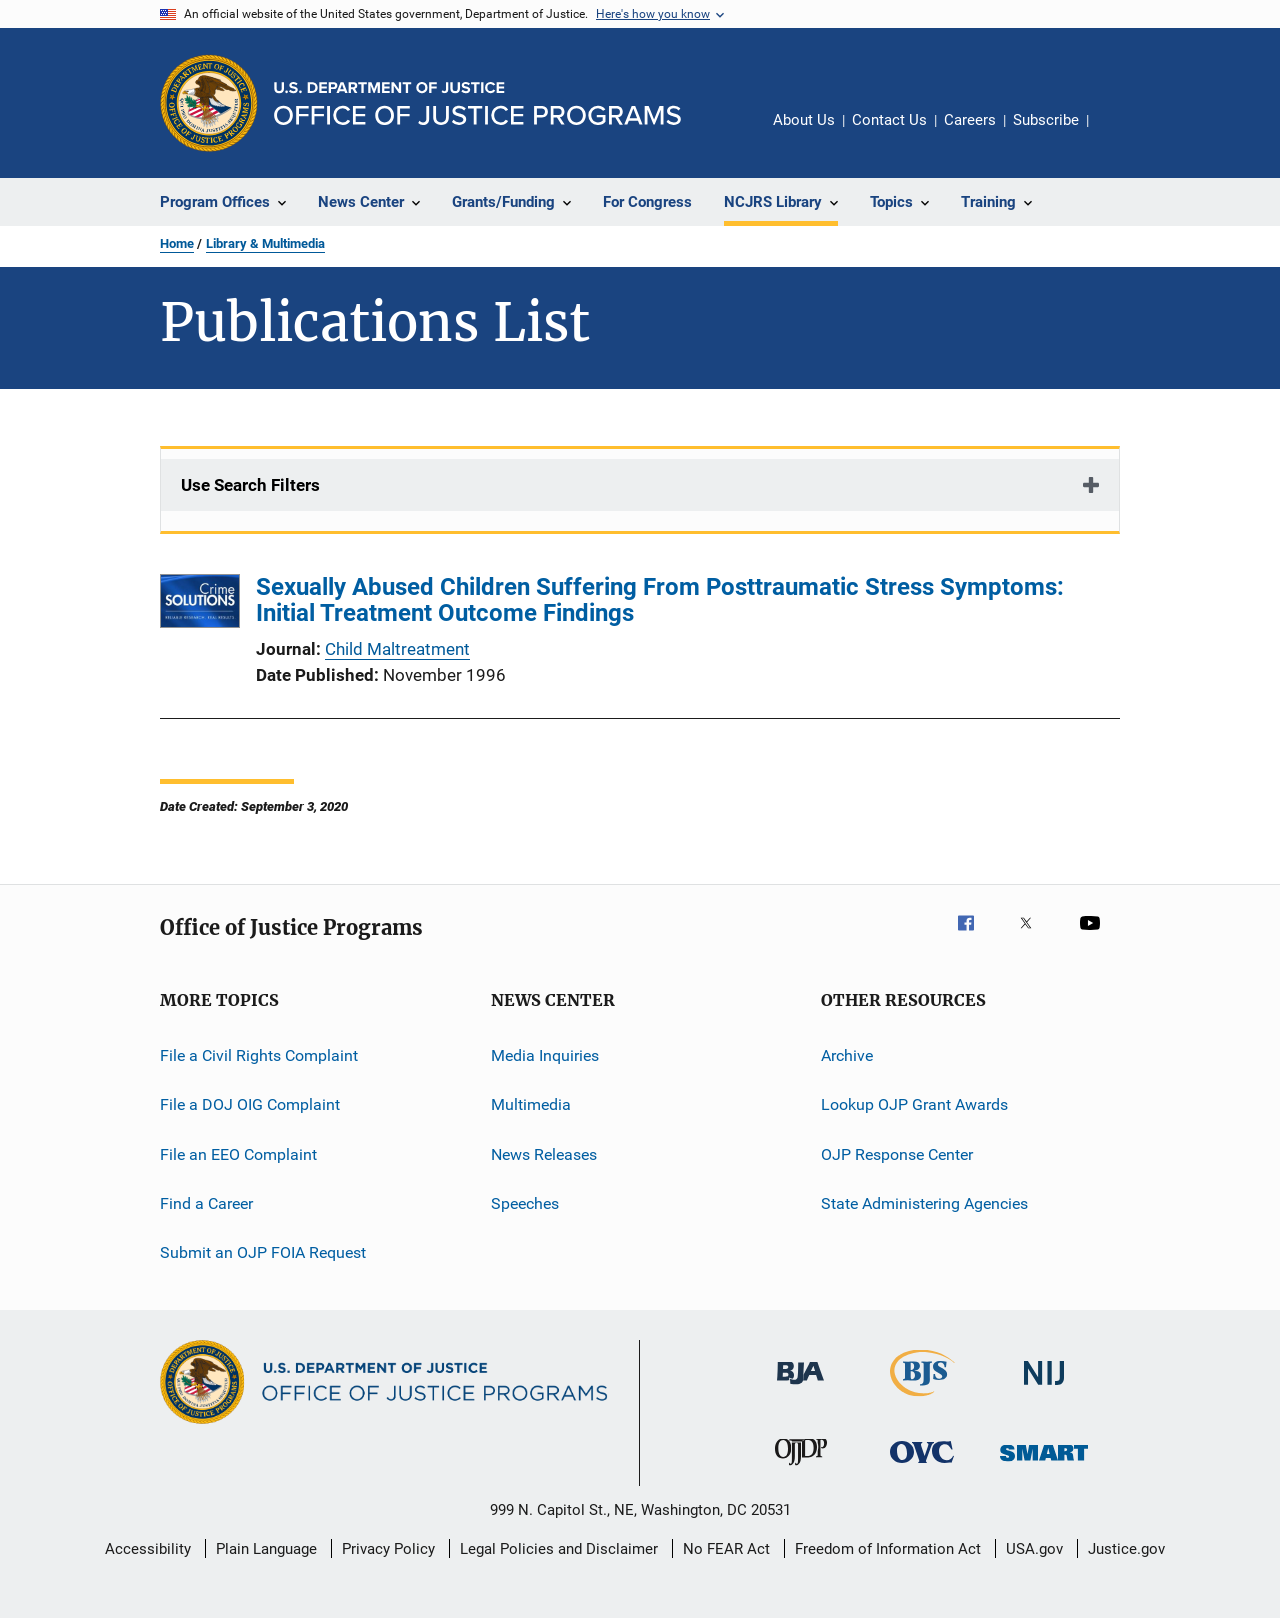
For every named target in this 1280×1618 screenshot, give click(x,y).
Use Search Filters (250, 485)
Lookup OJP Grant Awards (914, 1104)
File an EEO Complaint (238, 1154)
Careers (970, 120)
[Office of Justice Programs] (209, 103)
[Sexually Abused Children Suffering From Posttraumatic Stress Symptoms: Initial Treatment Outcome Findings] (200, 604)
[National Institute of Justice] (1044, 1388)
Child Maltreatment (397, 649)
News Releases (544, 1154)
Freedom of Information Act (888, 1549)
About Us (804, 120)
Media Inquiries (545, 1055)
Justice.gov (1126, 1549)
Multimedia (531, 1104)
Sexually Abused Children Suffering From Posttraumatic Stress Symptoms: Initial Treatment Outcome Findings (660, 600)
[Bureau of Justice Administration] (800, 1388)
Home (177, 243)
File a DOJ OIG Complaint (250, 1104)
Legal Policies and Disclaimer (559, 1549)
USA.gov (1034, 1549)
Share (1120, 134)
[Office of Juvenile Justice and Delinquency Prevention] (801, 1469)
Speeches (525, 1203)
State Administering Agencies (924, 1203)
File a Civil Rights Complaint (259, 1055)
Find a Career (206, 1203)
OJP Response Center (897, 1154)
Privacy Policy (388, 1549)
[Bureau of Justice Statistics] (922, 1400)
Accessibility (148, 1549)
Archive (847, 1055)
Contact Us (889, 120)
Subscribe (1046, 120)
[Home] (477, 103)
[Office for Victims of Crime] (922, 1466)
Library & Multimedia (265, 243)
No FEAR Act (726, 1549)
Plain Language (266, 1549)
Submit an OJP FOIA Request (263, 1252)
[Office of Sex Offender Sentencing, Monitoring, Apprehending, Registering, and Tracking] (1044, 1464)
